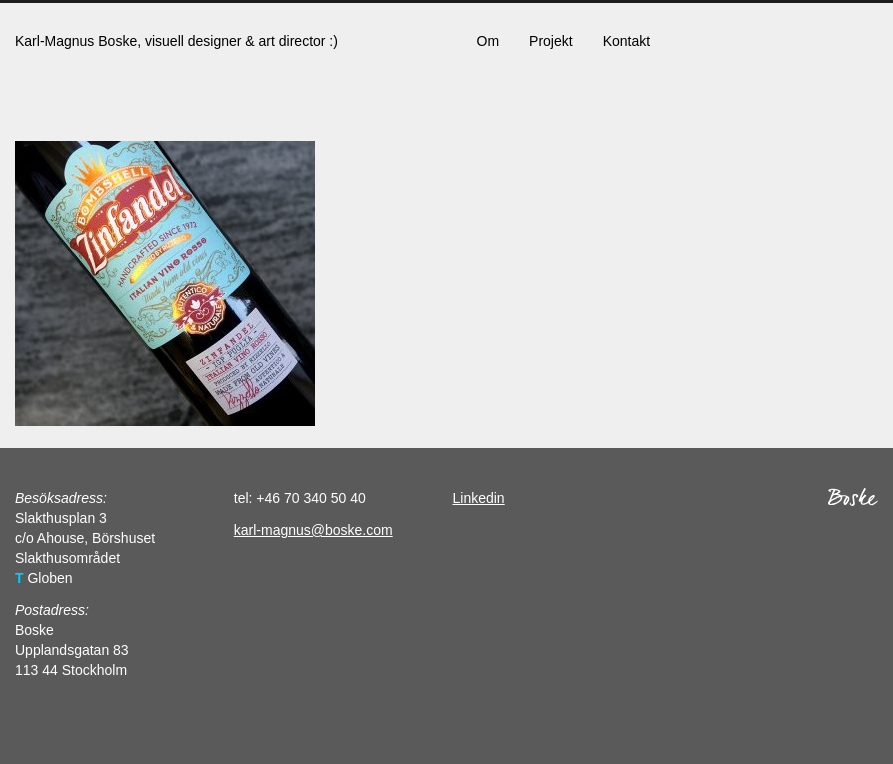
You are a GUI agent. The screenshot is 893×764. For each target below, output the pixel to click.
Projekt (551, 41)
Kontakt (626, 41)
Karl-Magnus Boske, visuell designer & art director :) (176, 41)
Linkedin (479, 498)
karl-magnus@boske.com (313, 530)
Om (488, 41)
